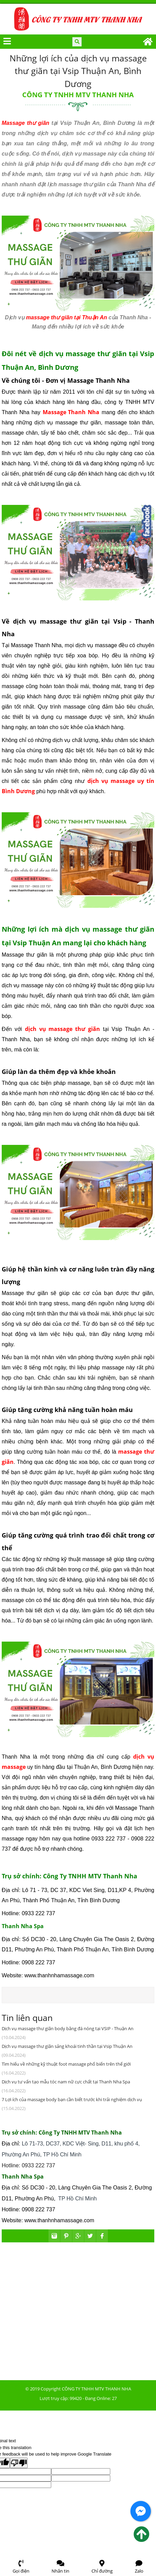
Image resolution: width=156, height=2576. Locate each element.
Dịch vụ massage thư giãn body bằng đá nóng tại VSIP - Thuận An (67, 2028)
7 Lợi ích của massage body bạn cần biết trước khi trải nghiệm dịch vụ (72, 2099)
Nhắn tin (60, 2567)
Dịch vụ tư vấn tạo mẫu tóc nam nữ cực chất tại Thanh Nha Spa (66, 2082)
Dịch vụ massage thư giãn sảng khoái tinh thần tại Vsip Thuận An (67, 2046)
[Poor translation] (19, 2463)
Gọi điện (21, 2567)
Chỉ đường (102, 2567)
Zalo (139, 2567)
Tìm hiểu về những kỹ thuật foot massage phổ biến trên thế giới (66, 2064)
